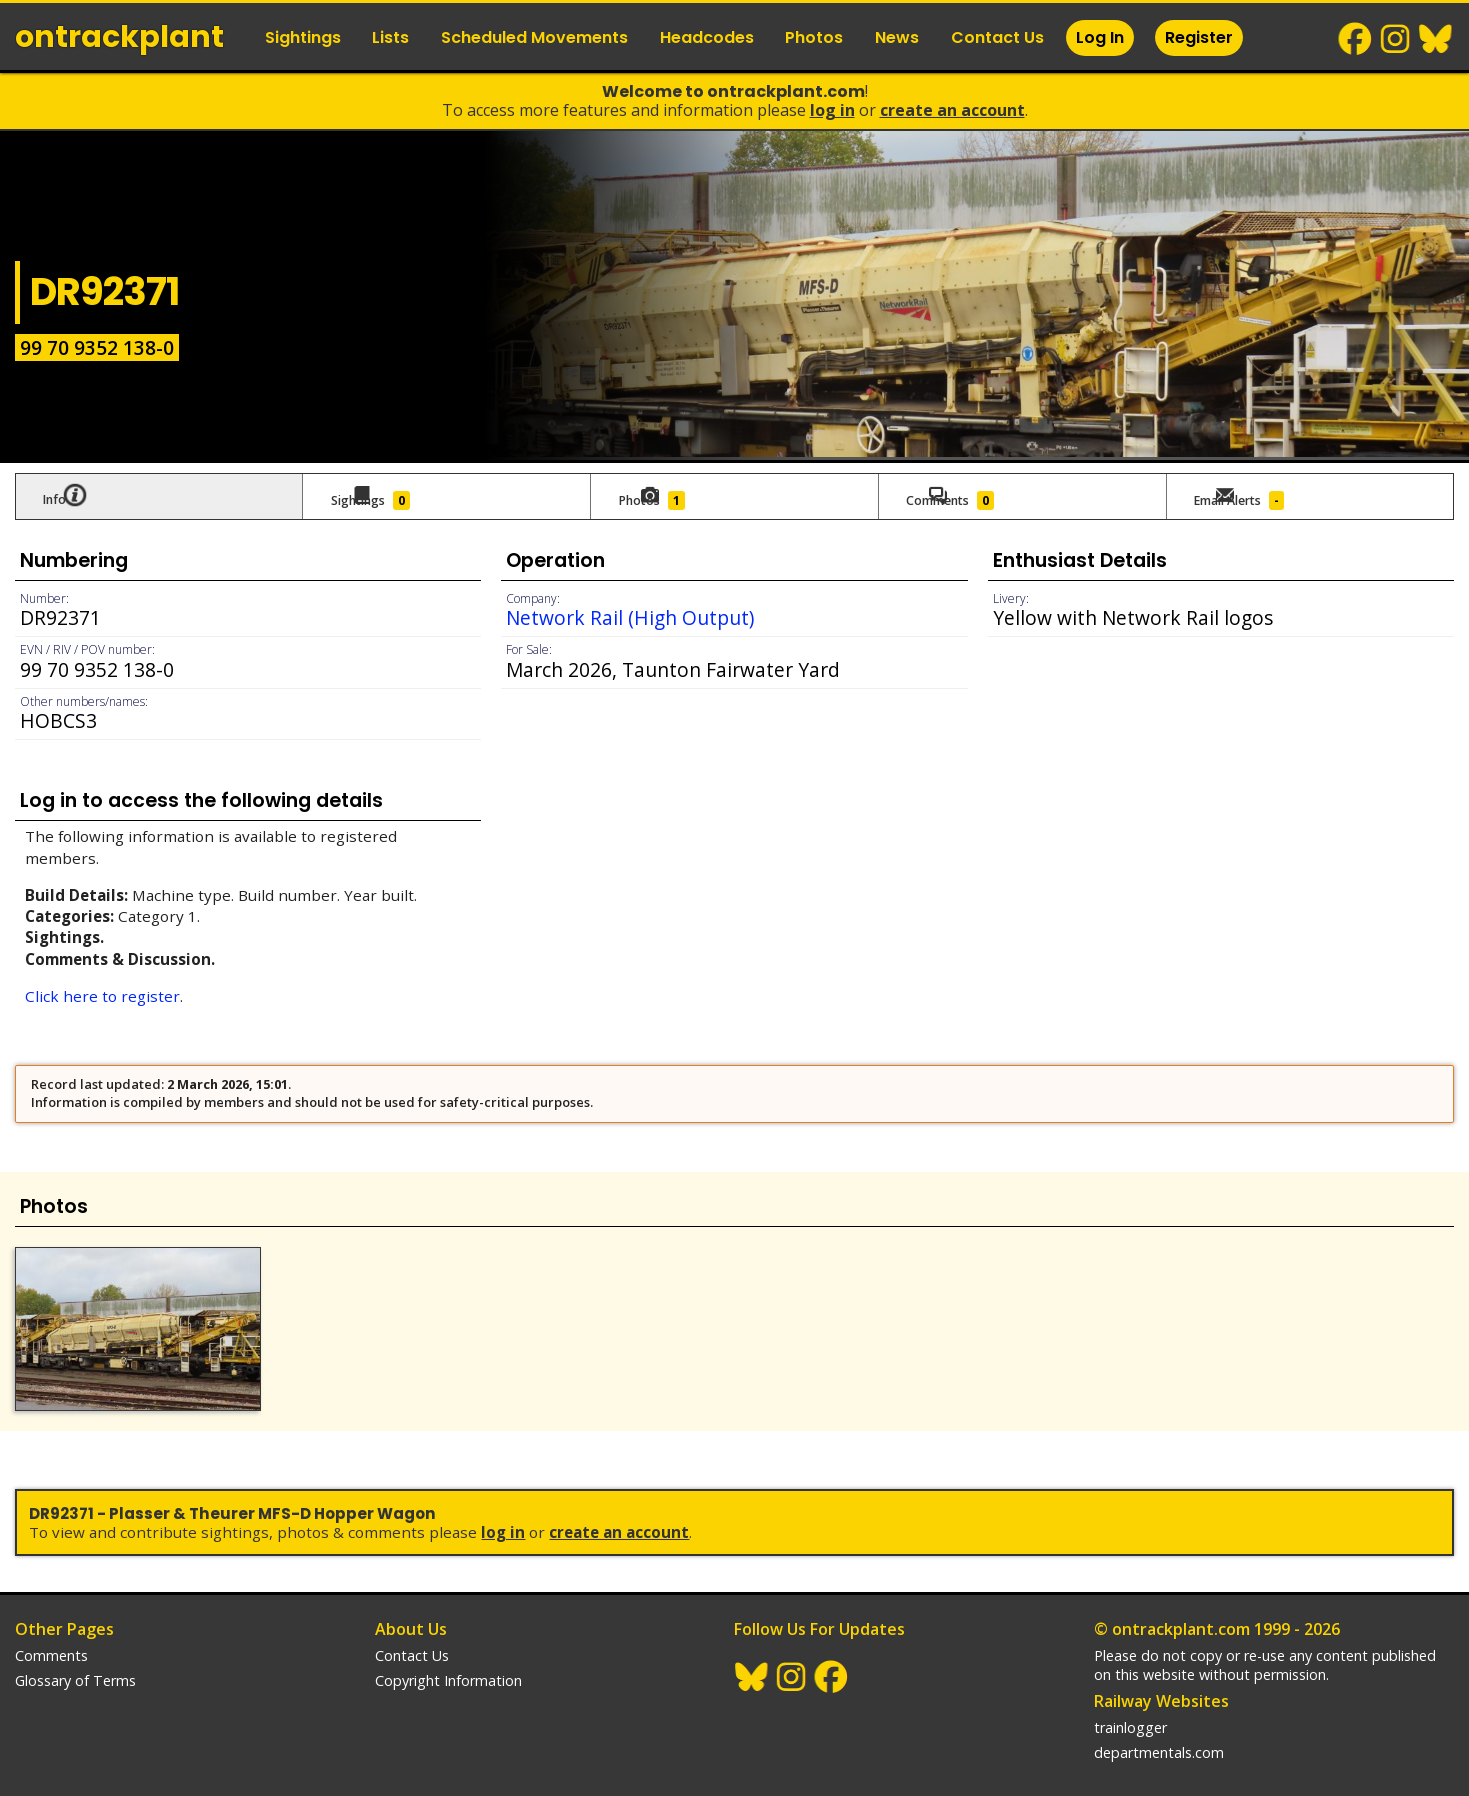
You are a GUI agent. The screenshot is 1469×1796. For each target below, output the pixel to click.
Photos (814, 37)
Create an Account (952, 110)
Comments (51, 1635)
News (897, 37)
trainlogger (1130, 1707)
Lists (390, 37)
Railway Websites (1161, 1681)
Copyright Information (448, 1660)
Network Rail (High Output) (630, 612)
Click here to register (102, 991)
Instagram (1396, 39)
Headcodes (707, 37)
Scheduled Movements (534, 37)
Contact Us (997, 37)
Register (1199, 37)
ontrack (119, 37)
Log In (1100, 37)
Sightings (303, 37)
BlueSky (1436, 39)
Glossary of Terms (75, 1660)
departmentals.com (1159, 1732)
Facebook (1356, 39)
